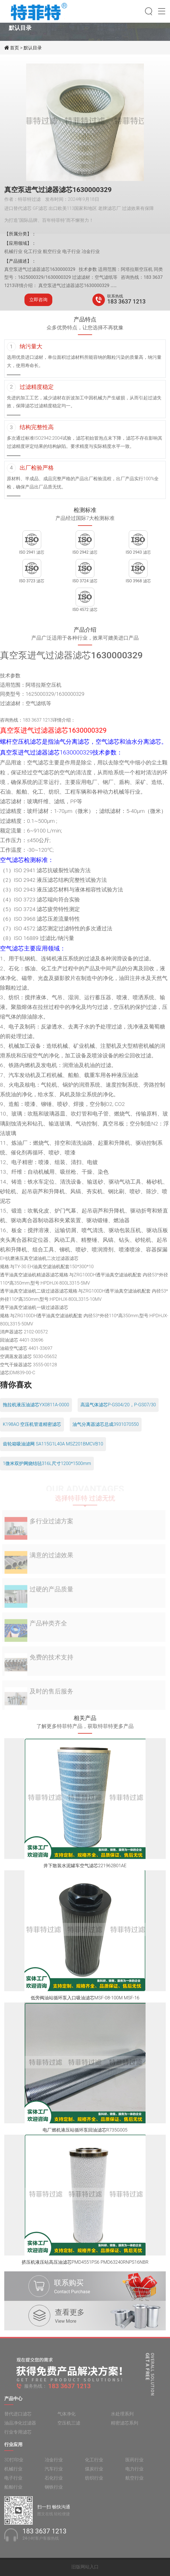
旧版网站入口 (85, 2566)
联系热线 (115, 296)
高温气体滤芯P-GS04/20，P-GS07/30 (118, 1404)
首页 (15, 47)
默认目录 (33, 47)
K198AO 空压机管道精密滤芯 (32, 1424)
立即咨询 (38, 299)
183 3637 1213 (126, 301)
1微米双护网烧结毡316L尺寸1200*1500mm (47, 1463)
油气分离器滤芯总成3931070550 (105, 1424)
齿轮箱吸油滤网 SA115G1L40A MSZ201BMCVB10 (53, 1444)
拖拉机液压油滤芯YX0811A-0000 (36, 1404)
